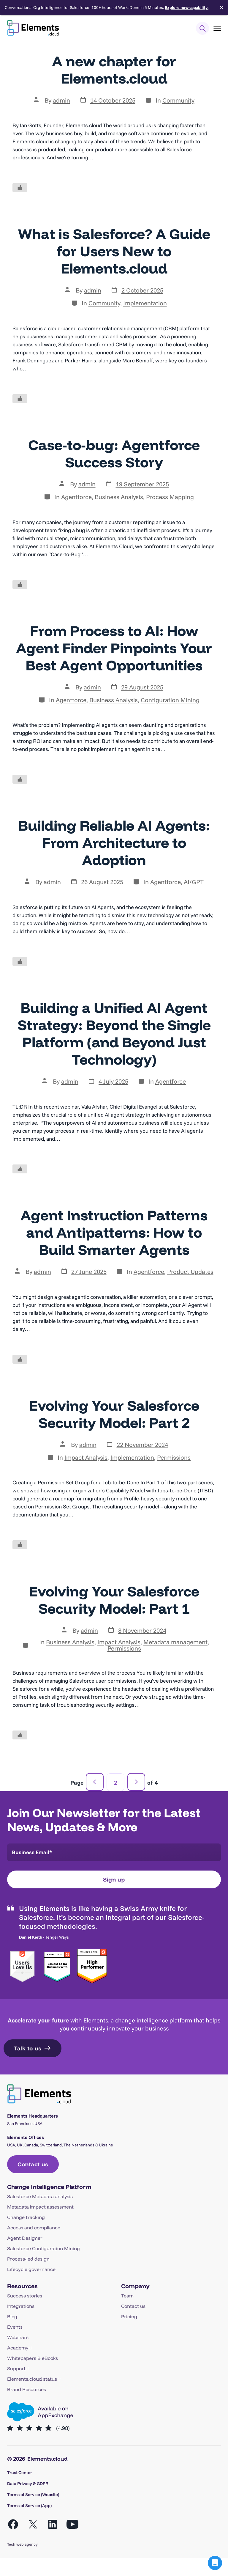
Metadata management (175, 1642)
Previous (95, 1782)
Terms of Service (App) (29, 2505)
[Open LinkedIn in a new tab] (52, 2524)
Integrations (20, 2306)
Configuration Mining (170, 700)
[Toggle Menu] (217, 28)
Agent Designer (24, 2238)
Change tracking (26, 2217)
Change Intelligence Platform (49, 2186)
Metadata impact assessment (40, 2207)
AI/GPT (194, 882)
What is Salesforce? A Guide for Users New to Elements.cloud (114, 251)
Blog (12, 2316)
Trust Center (19, 2472)
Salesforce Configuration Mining (43, 2248)
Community (178, 100)
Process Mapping (170, 497)
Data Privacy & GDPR (27, 2483)
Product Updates (190, 1271)
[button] (215, 2563)
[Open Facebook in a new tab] (13, 2524)
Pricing (129, 2316)
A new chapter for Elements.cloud (114, 69)
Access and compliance (33, 2228)
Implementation (145, 303)
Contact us (133, 2306)
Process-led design (28, 2259)
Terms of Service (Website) (33, 2494)
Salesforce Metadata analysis (40, 2196)
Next (136, 1782)
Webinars (17, 2337)
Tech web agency (22, 2544)
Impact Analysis (85, 1457)
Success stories (24, 2296)
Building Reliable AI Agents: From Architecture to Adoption (114, 842)
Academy (17, 2348)
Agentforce (76, 497)
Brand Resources (26, 2389)
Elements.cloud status (32, 2379)
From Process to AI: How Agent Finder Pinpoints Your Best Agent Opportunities (114, 648)
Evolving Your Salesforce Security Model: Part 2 (114, 1413)
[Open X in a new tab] (33, 2524)
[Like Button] (19, 187)
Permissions (174, 1457)
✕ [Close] (221, 8)
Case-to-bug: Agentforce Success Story (114, 453)
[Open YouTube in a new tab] (72, 2524)
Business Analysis (119, 497)
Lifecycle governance (31, 2269)
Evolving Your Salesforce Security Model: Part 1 (114, 1599)
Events (15, 2327)
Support (16, 2368)
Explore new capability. (186, 7)
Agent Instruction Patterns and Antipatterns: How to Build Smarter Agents (114, 1232)
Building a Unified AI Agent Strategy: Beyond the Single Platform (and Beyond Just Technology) (114, 1033)
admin (61, 100)
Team (127, 2296)
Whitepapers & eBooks (32, 2358)
